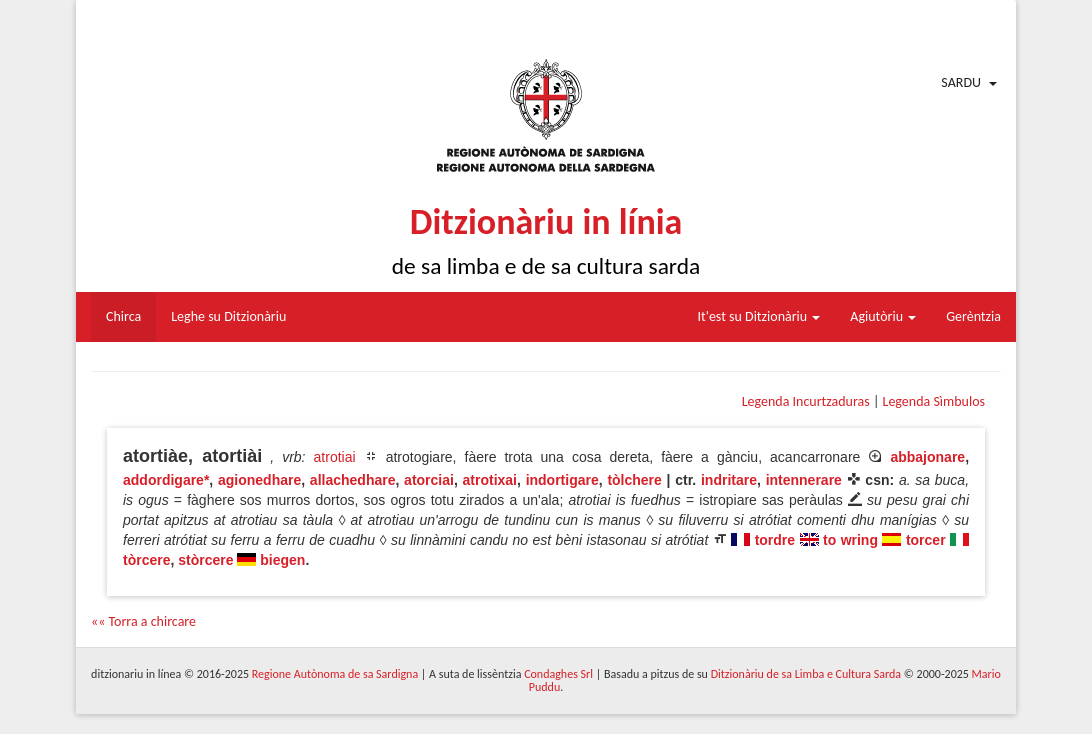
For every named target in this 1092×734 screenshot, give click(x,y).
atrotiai (335, 457)
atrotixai (490, 480)
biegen (282, 560)
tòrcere (146, 560)
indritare (729, 480)
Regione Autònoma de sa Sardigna (335, 674)
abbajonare (927, 457)
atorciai (429, 480)
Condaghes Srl (558, 674)
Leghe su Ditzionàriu (228, 316)
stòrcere (205, 560)
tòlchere (634, 480)
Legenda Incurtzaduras (806, 401)
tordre (775, 540)
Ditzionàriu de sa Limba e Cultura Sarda (806, 674)
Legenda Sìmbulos (934, 401)
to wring (850, 540)
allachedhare (353, 480)
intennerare (804, 480)
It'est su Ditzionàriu (759, 316)
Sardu (961, 82)
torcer (926, 540)
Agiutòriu (883, 316)
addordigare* (166, 480)
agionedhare (259, 480)
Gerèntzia (973, 316)
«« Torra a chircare (143, 621)
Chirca (123, 316)
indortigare (562, 480)
